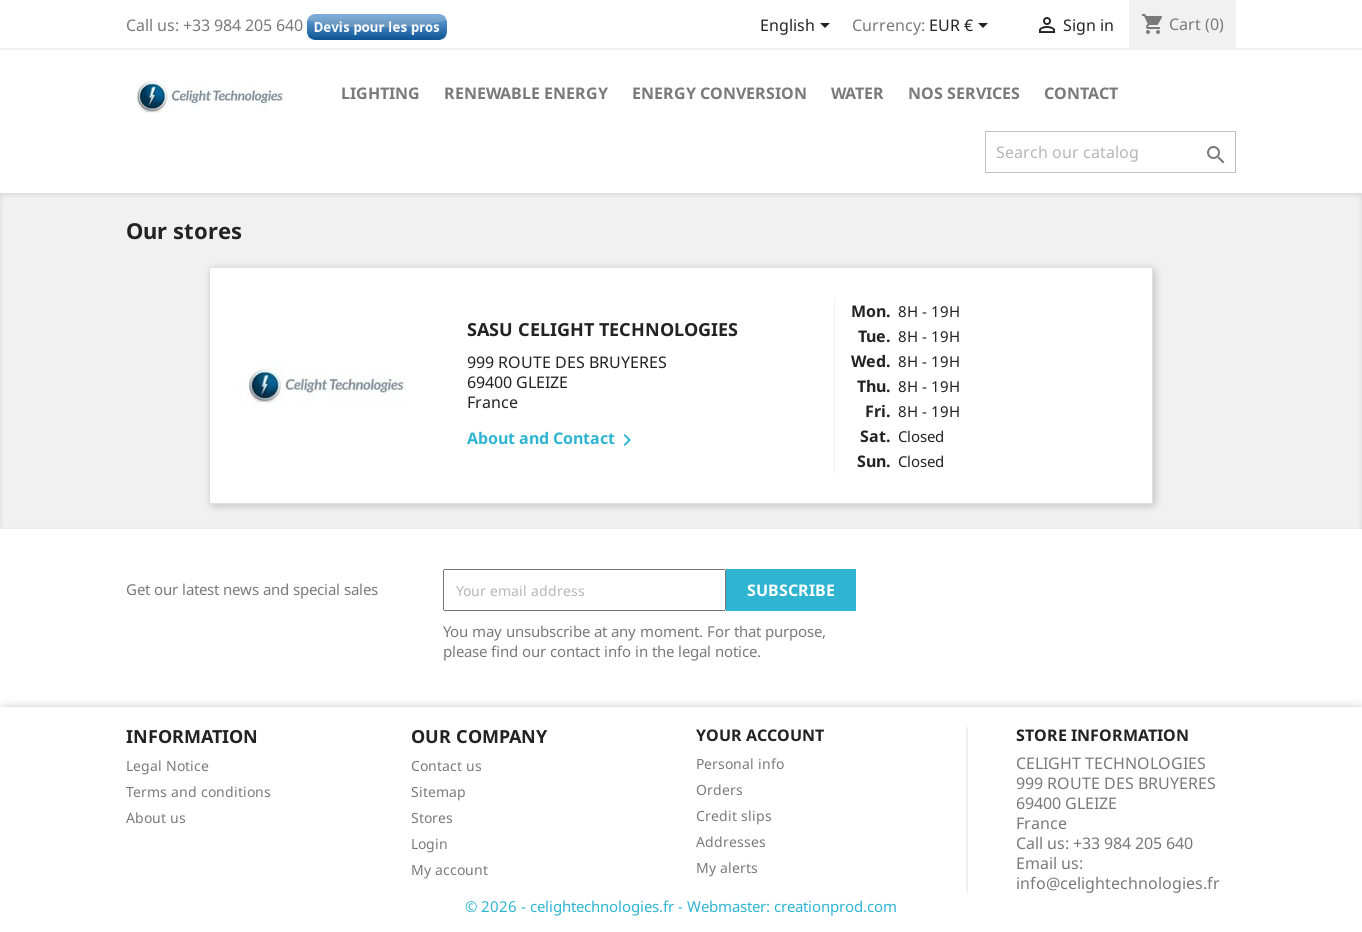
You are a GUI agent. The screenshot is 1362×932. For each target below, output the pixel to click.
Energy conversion (719, 93)
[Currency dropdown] (962, 27)
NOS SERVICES (964, 93)
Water (857, 93)
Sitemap (438, 791)
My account (449, 869)
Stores (432, 817)
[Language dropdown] (798, 27)
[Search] (1110, 152)
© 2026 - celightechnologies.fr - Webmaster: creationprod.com (681, 906)
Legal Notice (167, 765)
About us (156, 817)
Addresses (731, 841)
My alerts (727, 867)
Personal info (740, 763)
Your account (760, 735)
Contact (1081, 93)
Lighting (380, 93)
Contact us (446, 765)
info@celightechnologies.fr (1118, 883)
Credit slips (734, 815)
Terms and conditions (198, 791)
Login (429, 843)
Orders (719, 789)
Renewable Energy (526, 93)
